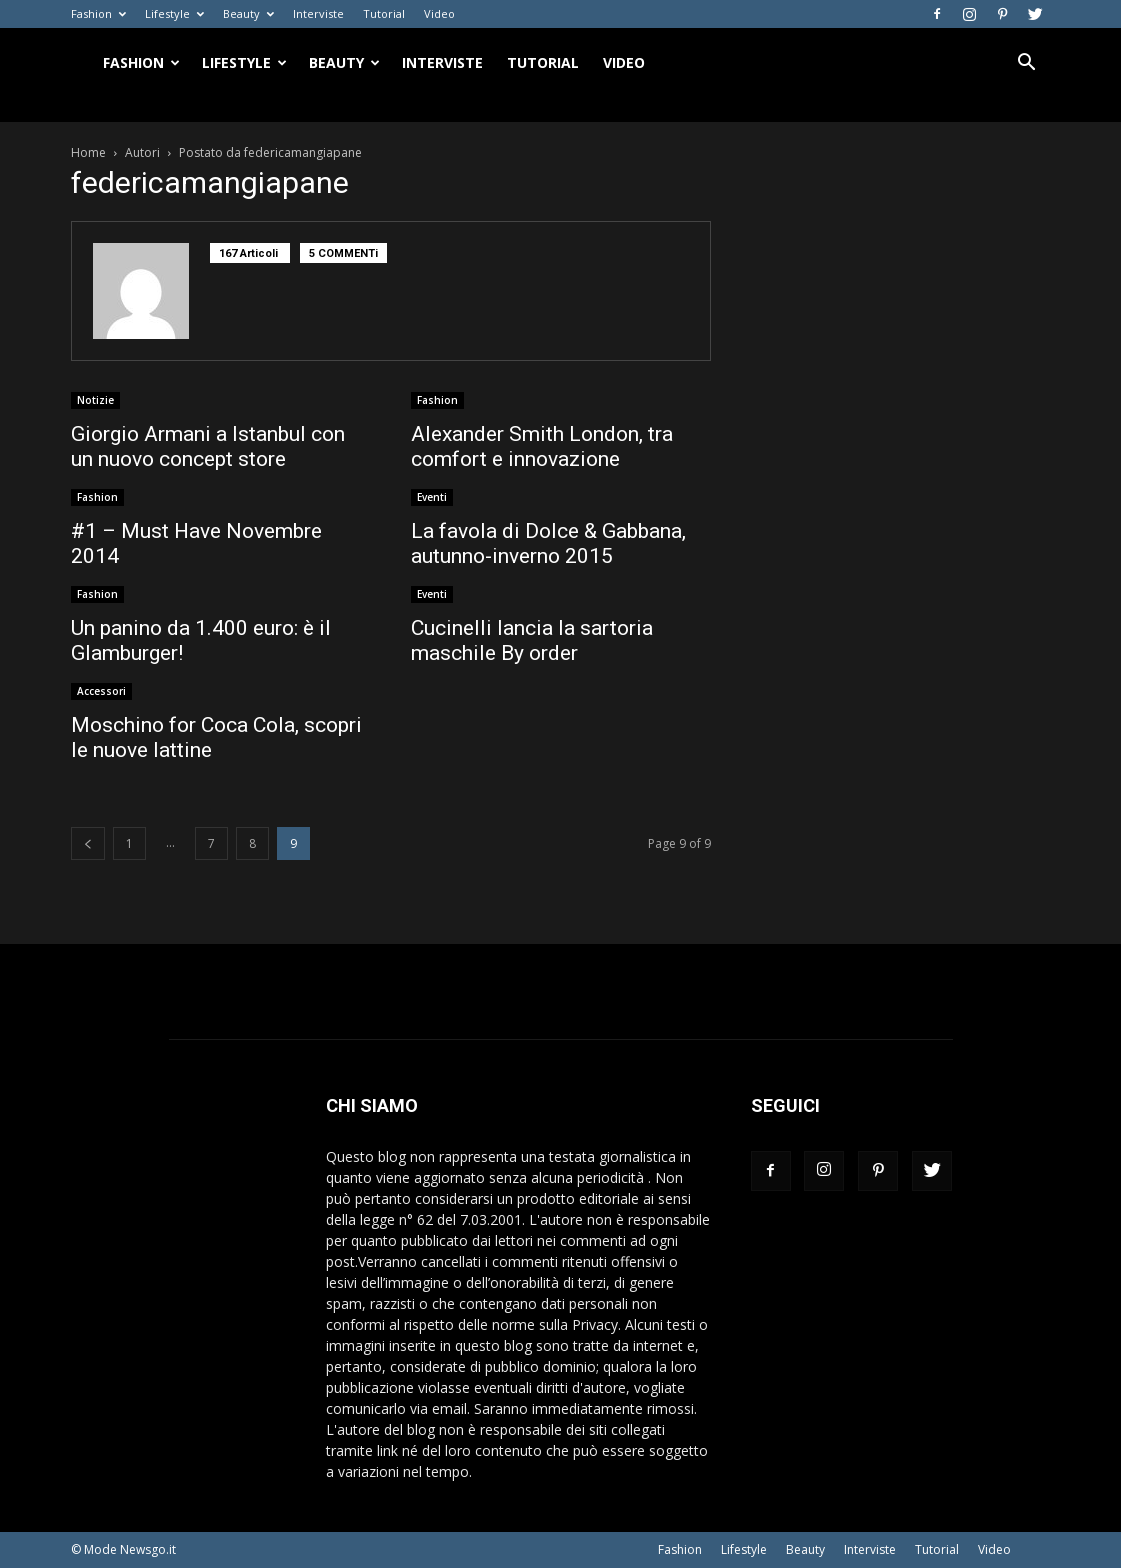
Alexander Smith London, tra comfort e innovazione (542, 446)
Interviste (318, 13)
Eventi (432, 497)
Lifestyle (174, 13)
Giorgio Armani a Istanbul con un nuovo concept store (208, 446)
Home (88, 152)
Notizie (95, 400)
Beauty (248, 13)
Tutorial (384, 13)
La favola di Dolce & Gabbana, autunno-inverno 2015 (548, 543)
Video (439, 13)
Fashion (98, 13)
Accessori (101, 691)
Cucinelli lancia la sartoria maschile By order (532, 640)
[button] (1027, 64)
